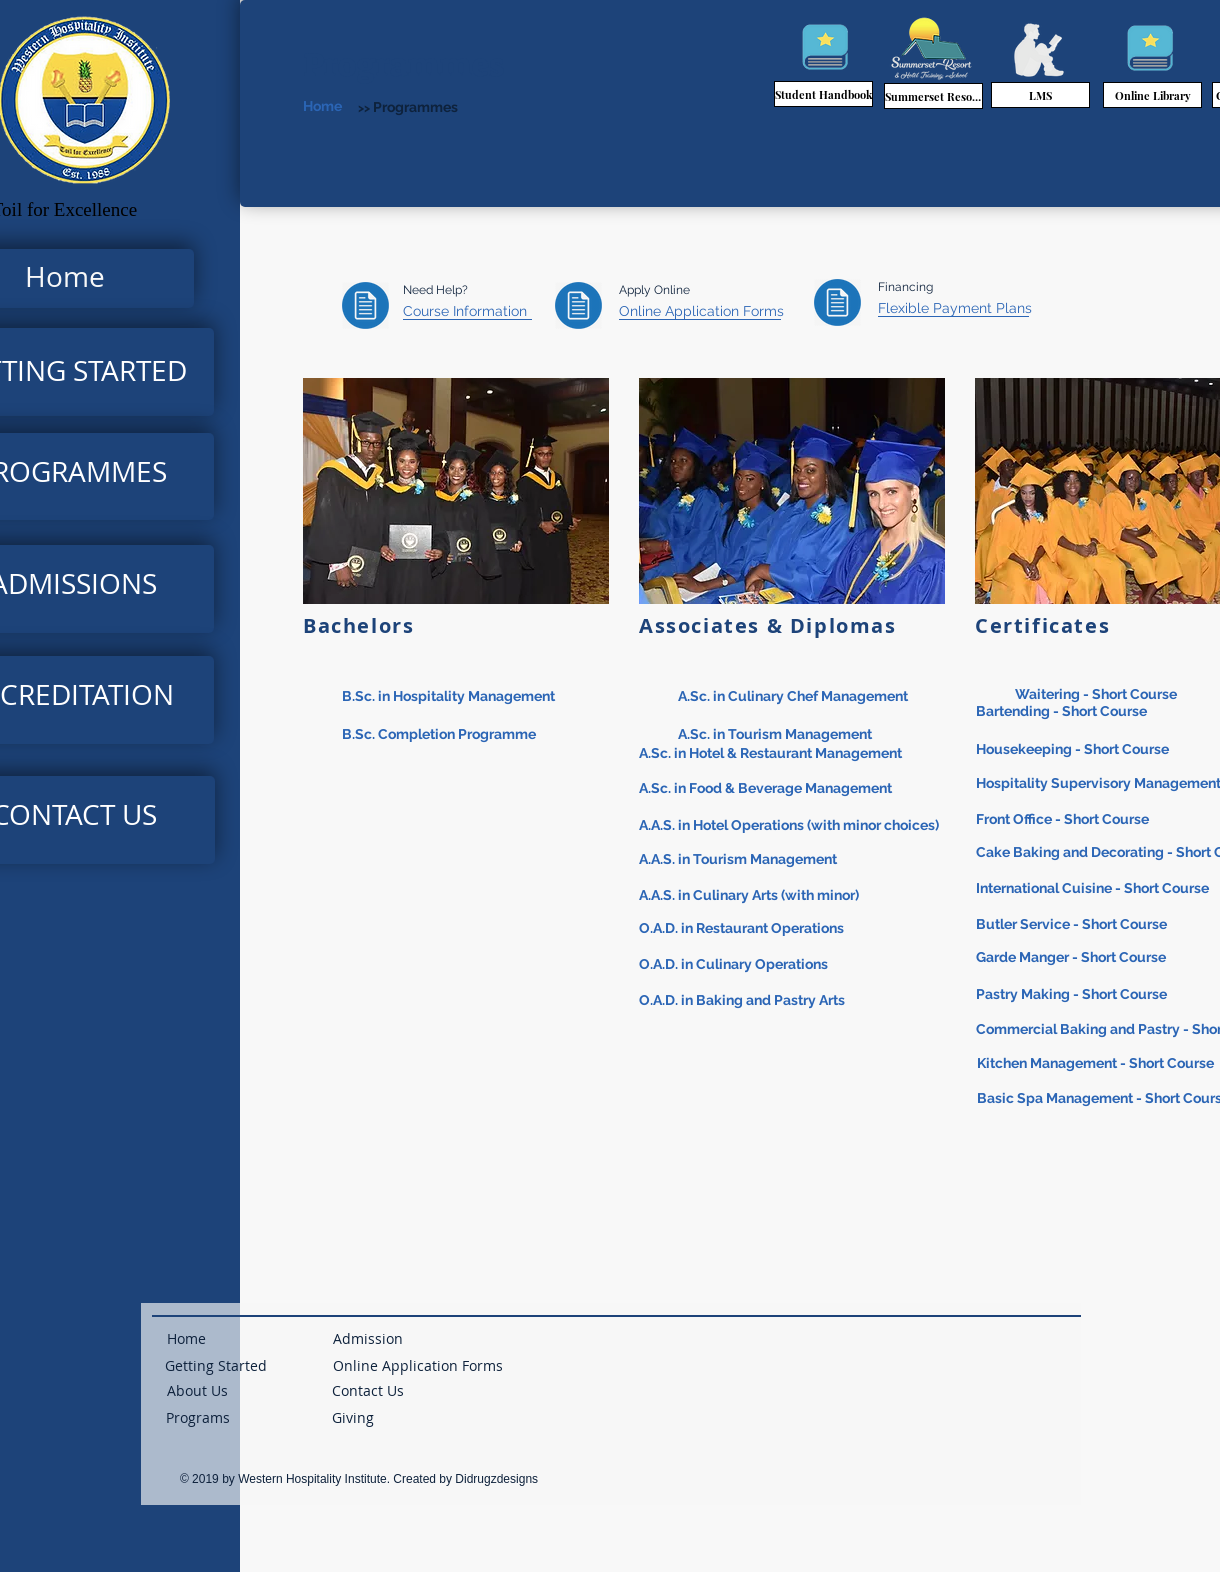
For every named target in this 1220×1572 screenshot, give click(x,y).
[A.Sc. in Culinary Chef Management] (843, 696)
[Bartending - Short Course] (1063, 711)
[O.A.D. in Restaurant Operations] (743, 929)
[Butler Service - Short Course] (1073, 925)
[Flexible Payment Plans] (955, 309)
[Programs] (198, 1418)
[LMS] (1040, 95)
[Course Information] (467, 312)
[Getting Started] (216, 1366)
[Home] (352, 107)
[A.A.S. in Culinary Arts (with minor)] (751, 896)
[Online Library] (1152, 95)
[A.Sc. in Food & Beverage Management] (822, 788)
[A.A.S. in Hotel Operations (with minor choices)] (792, 825)
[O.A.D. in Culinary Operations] (734, 965)
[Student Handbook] (823, 94)
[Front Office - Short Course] (1064, 819)
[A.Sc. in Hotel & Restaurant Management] (822, 753)
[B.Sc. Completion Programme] (496, 734)
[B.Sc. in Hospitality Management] (496, 696)
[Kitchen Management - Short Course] (1098, 1064)
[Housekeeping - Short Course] (1074, 749)
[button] (353, 1418)
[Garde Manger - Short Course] (1073, 958)
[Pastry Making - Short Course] (1073, 995)
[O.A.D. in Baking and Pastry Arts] (743, 1001)
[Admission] (368, 1339)
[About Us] (197, 1391)
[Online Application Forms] (701, 312)
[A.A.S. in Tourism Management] (739, 860)
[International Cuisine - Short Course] (1095, 889)
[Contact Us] (368, 1391)
